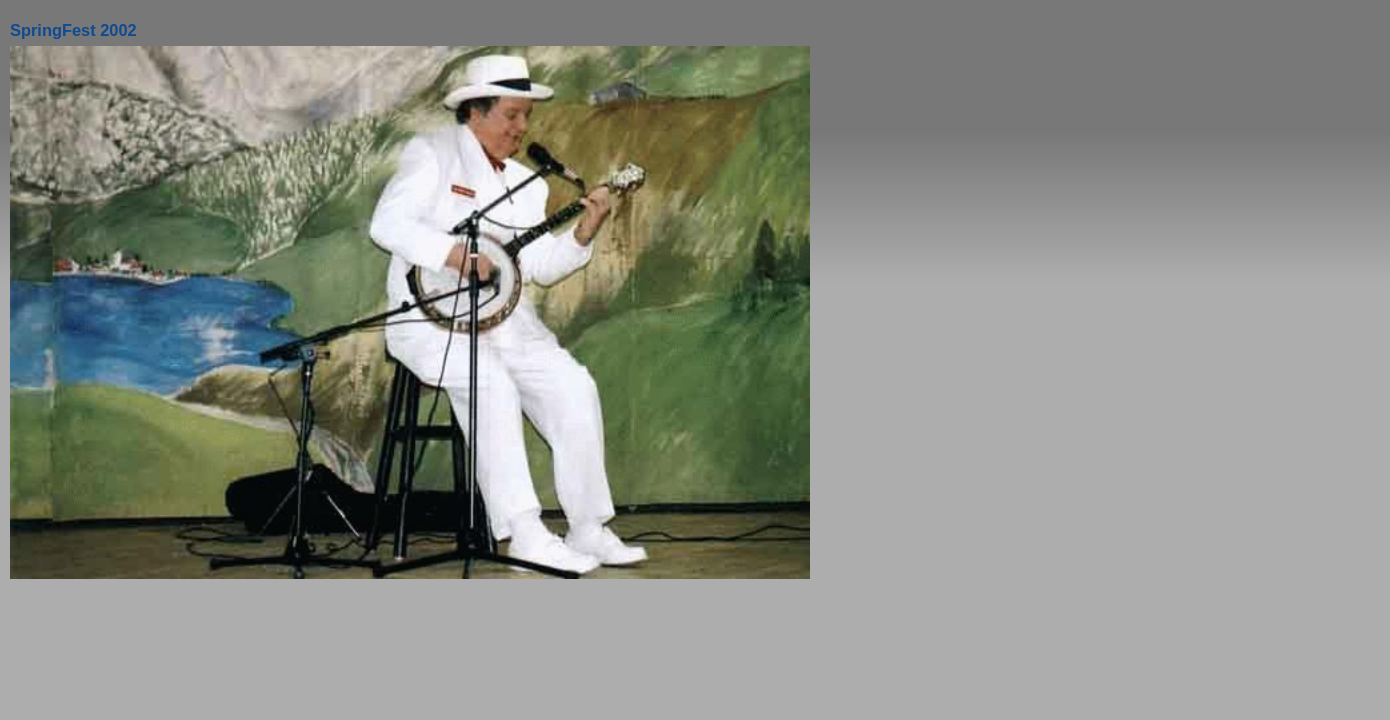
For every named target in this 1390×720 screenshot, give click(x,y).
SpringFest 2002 (73, 30)
